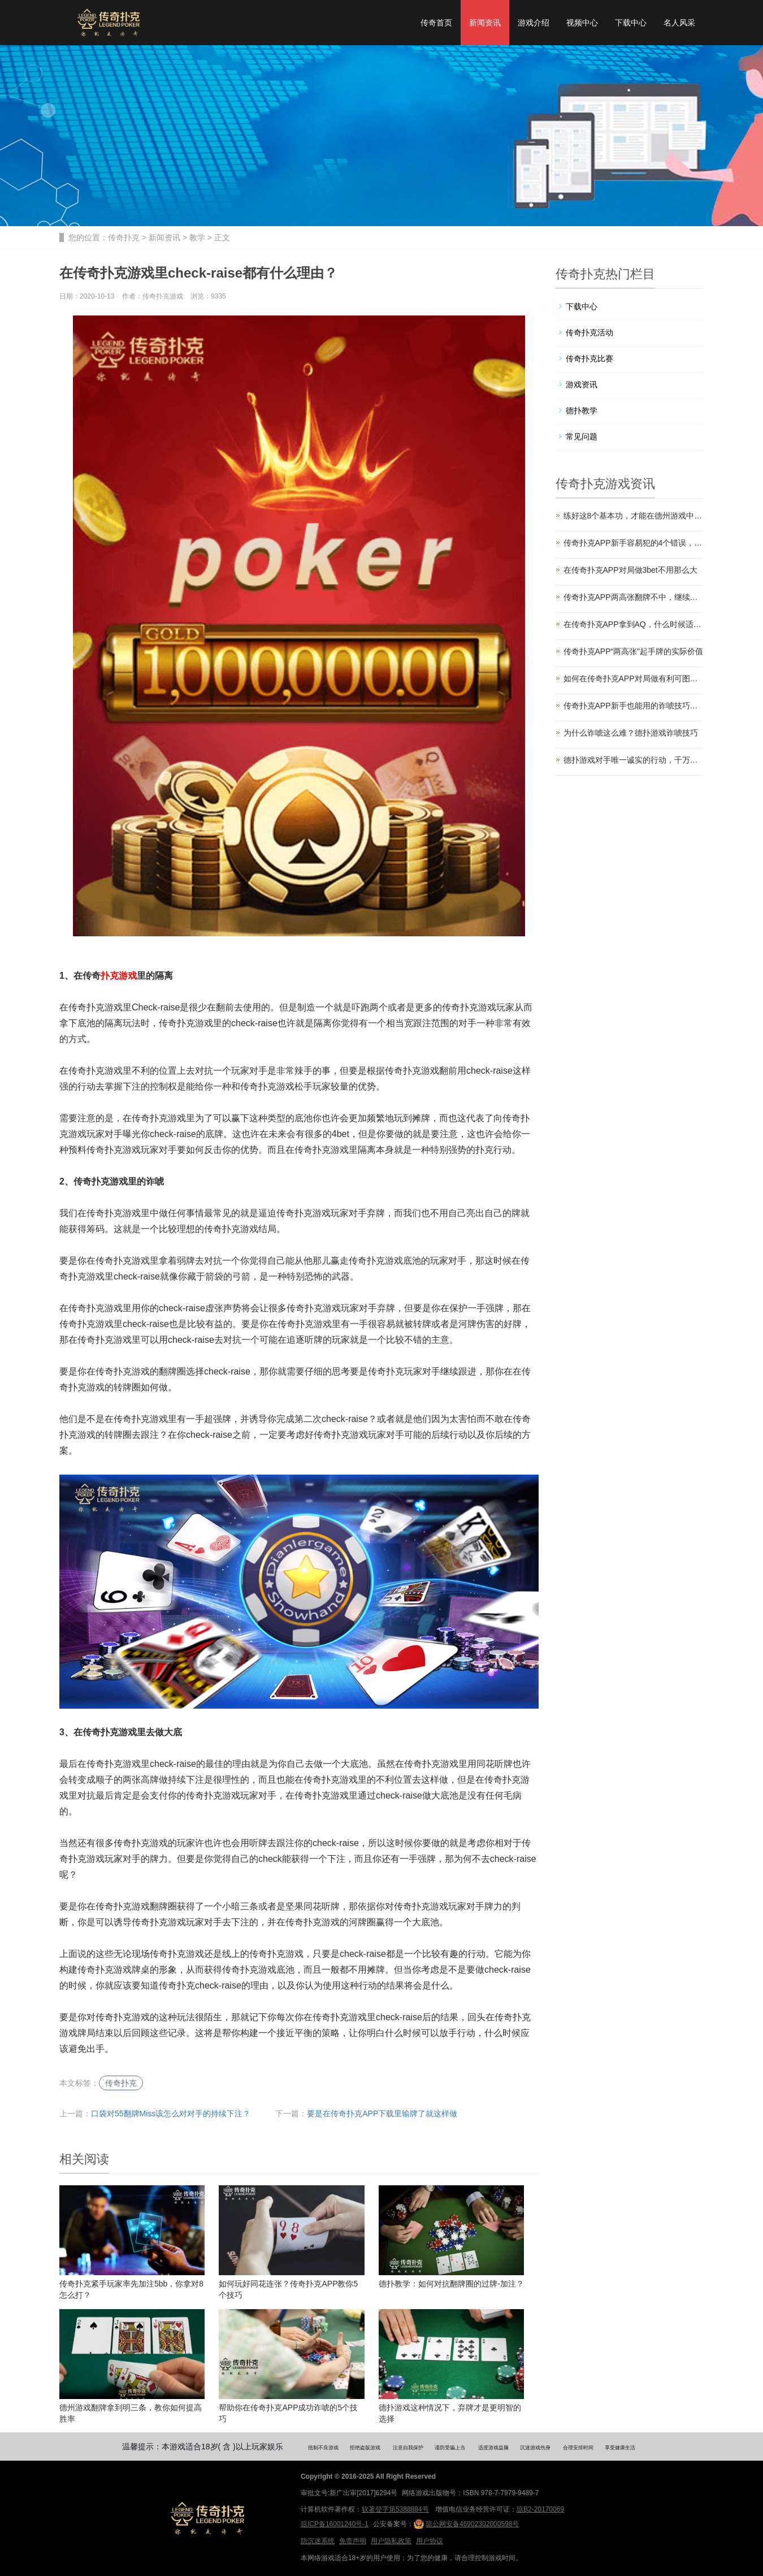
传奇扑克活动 (589, 332)
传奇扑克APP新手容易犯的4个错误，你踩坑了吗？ (633, 542)
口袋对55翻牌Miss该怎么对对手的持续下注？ (170, 2113)
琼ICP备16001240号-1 (335, 2524)
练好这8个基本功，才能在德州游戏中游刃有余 (633, 515)
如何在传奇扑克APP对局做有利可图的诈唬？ (633, 678)
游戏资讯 (581, 384)
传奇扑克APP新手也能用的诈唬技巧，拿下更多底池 (633, 705)
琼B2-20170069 (540, 2509)
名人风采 (679, 22)
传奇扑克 (124, 237)
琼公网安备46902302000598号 (466, 2524)
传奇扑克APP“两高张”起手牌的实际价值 (633, 651)
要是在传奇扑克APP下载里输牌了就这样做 (382, 2113)
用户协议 (429, 2541)
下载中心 (631, 22)
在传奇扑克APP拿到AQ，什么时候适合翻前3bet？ (633, 624)
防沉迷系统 (318, 2541)
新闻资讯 (485, 22)
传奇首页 (436, 22)
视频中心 (582, 22)
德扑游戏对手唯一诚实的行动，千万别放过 (633, 759)
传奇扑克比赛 (589, 358)
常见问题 (581, 436)
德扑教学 (581, 410)
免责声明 (352, 2541)
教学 (197, 237)
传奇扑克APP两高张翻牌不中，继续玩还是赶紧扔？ (633, 597)
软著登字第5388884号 (395, 2509)
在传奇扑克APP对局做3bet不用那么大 (630, 569)
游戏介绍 (533, 22)
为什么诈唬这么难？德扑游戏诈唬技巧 (630, 732)
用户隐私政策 (391, 2541)
